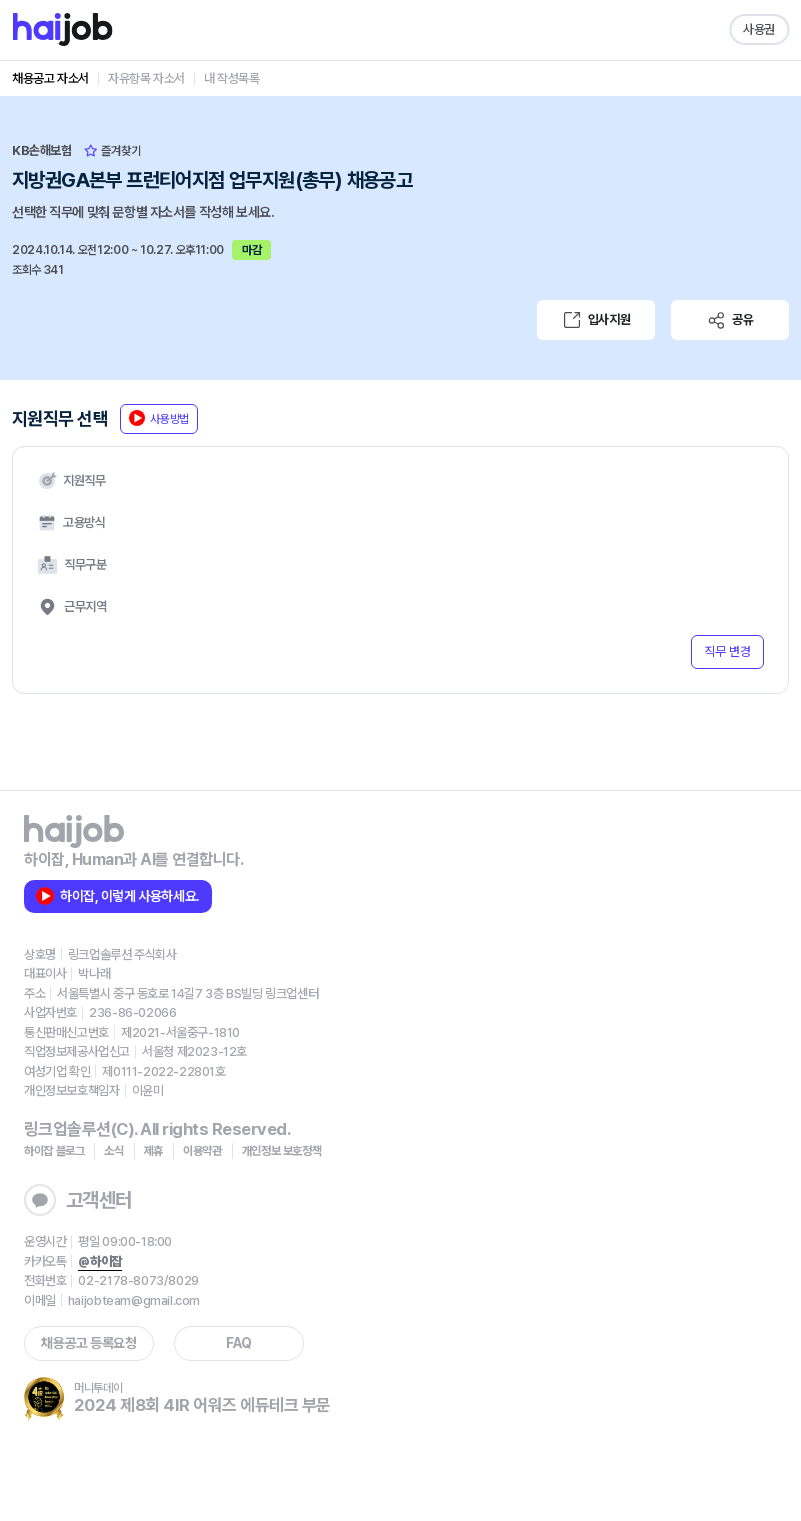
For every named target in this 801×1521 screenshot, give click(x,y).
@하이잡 (99, 1261)
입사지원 (596, 320)
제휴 (153, 1151)
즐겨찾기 (112, 151)
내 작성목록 (232, 78)
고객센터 (78, 1200)
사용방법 (159, 418)
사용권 (759, 29)
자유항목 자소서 (146, 78)
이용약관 (202, 1151)
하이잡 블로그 (54, 1151)
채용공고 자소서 (50, 78)
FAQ (239, 1343)
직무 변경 (727, 651)
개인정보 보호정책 (282, 1151)
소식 (113, 1151)
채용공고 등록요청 (88, 1343)
